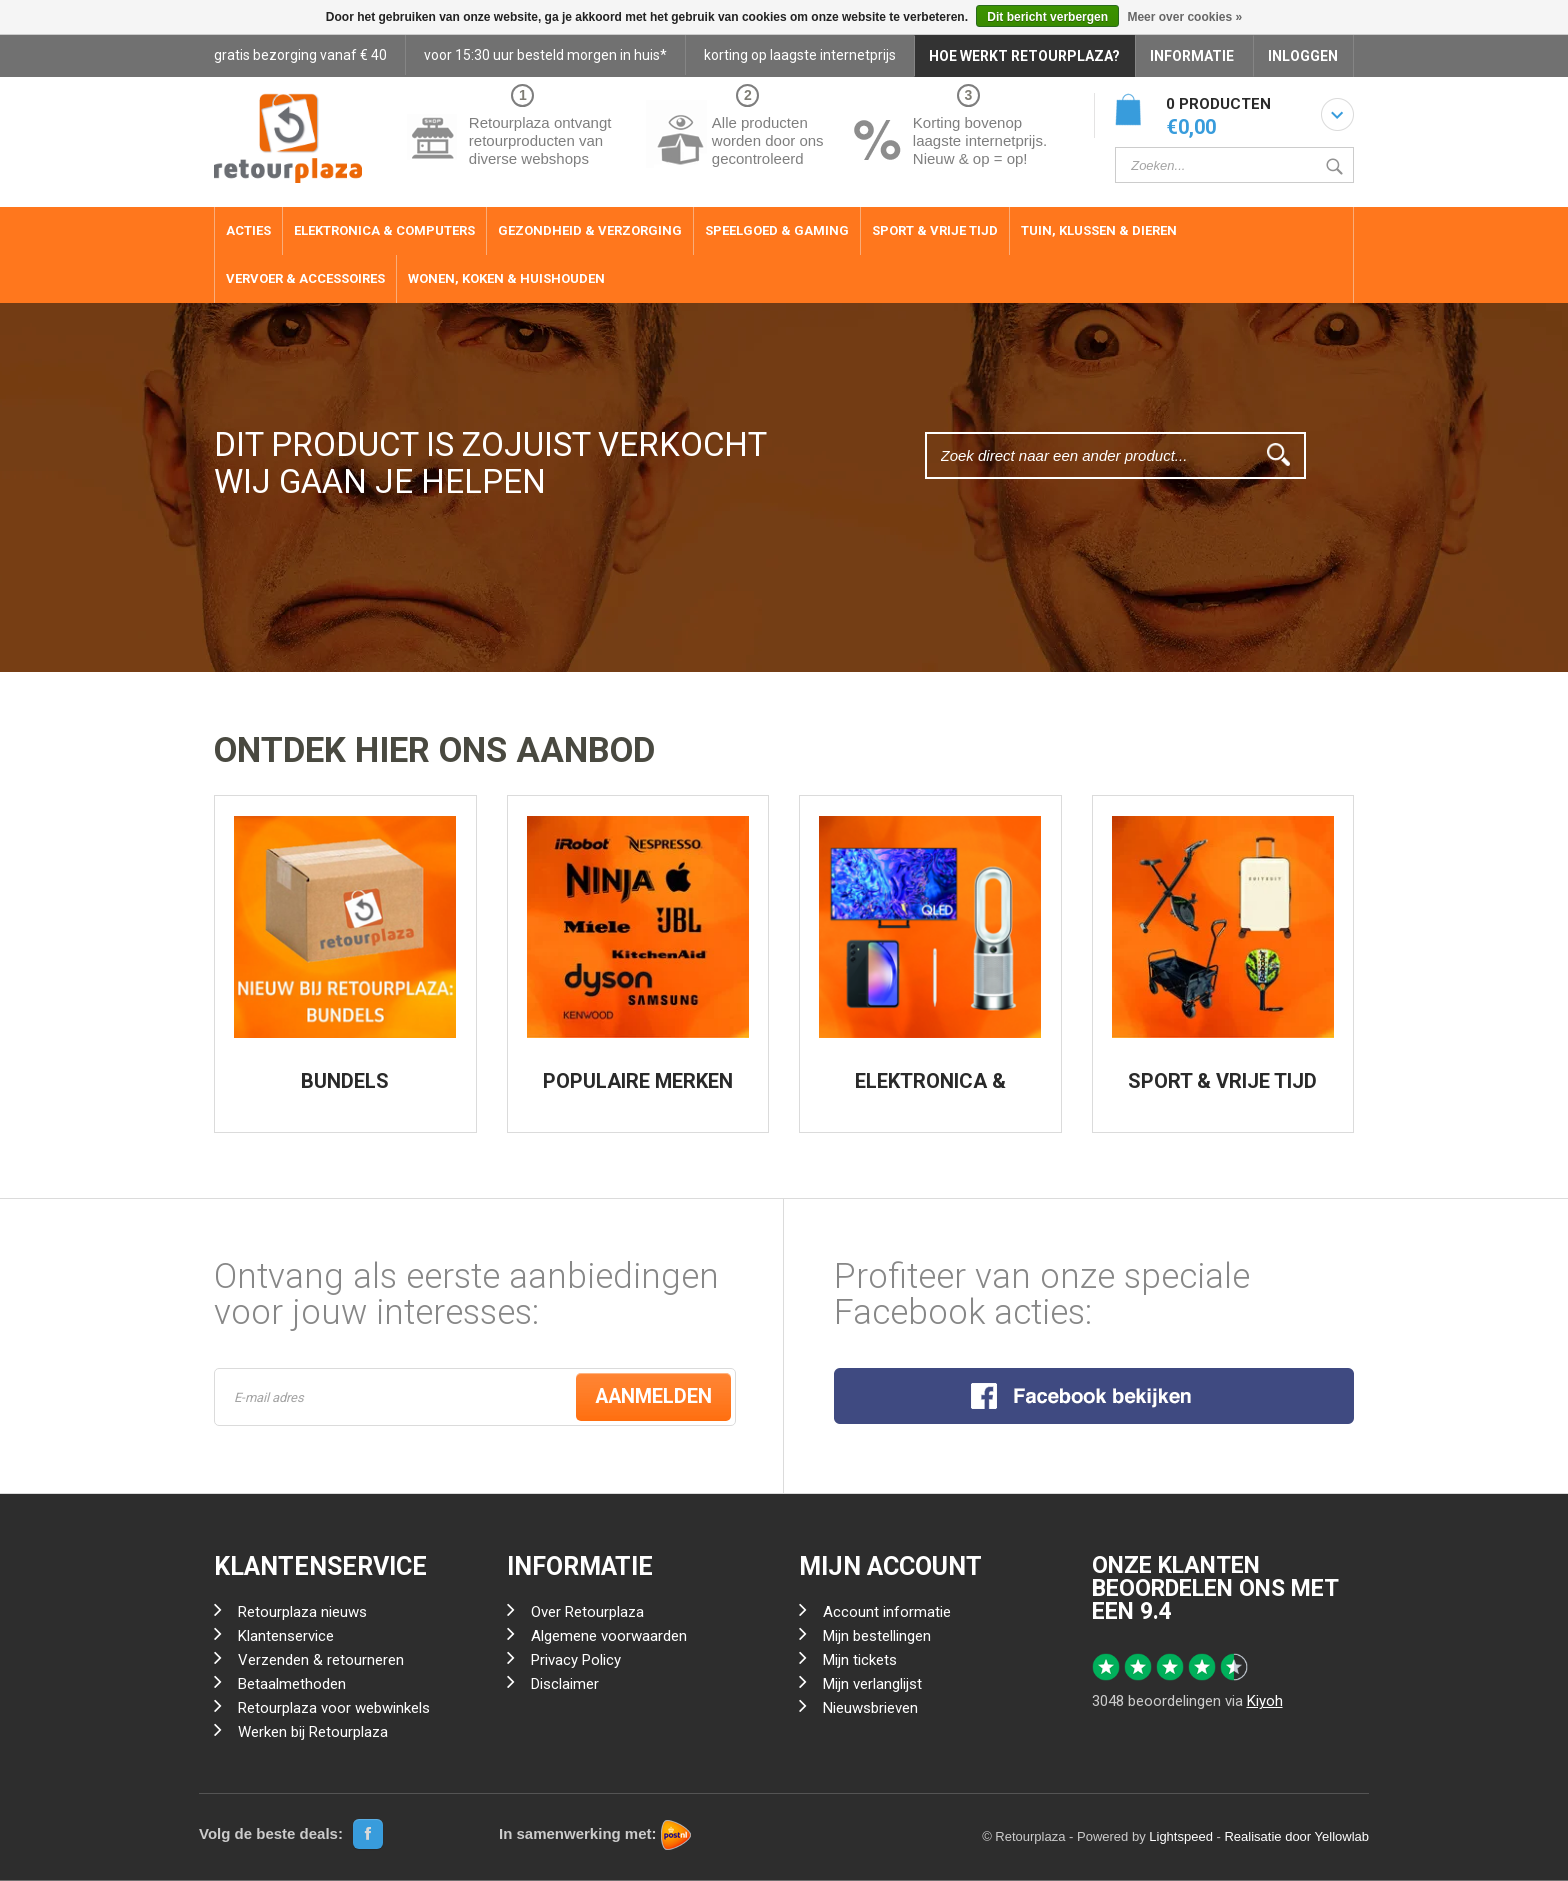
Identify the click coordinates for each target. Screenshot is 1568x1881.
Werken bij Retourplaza (313, 1733)
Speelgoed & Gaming (777, 230)
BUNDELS (345, 1081)
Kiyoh (1265, 1702)
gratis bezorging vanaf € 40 (300, 55)
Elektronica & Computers (384, 230)
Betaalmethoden (292, 1685)
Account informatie (887, 1613)
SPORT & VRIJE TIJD (1222, 1081)
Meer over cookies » (1184, 17)
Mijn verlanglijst (872, 1685)
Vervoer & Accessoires (305, 278)
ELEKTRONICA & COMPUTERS (930, 1091)
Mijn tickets (860, 1661)
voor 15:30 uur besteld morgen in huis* (545, 55)
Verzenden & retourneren (321, 1661)
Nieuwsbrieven (870, 1709)
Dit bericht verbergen (1047, 17)
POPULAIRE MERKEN (638, 1081)
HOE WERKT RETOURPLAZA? (1024, 56)
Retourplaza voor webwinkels (334, 1709)
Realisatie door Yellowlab (1296, 1837)
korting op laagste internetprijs (800, 55)
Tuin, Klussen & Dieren (1099, 230)
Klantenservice (286, 1637)
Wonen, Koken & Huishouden (506, 278)
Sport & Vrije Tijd (935, 230)
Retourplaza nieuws (302, 1613)
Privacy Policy (576, 1661)
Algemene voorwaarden (609, 1637)
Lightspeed (1181, 1837)
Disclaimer (565, 1685)
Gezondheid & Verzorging (590, 230)
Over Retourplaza (587, 1613)
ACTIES (248, 230)
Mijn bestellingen (877, 1637)
